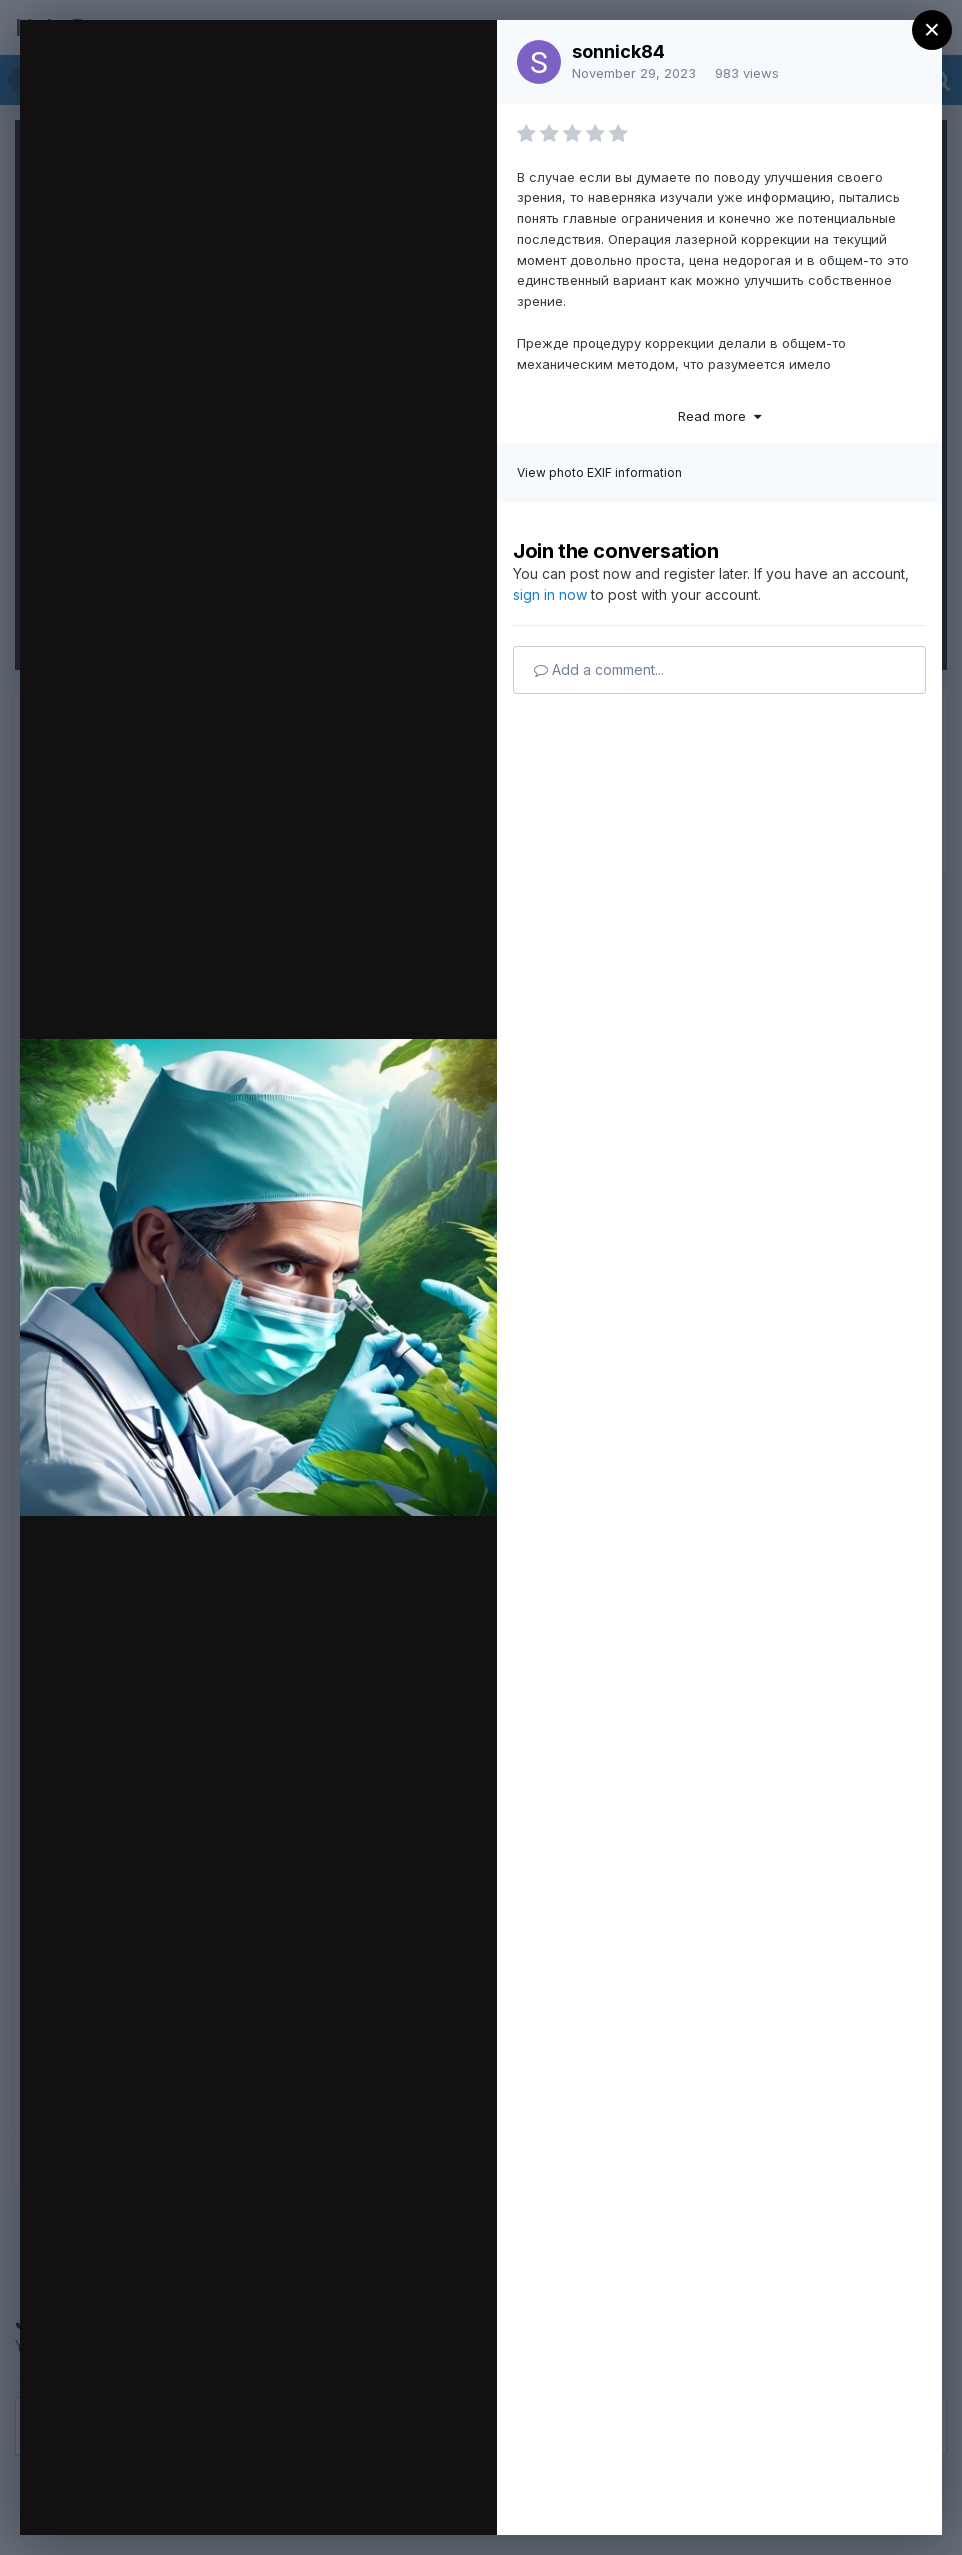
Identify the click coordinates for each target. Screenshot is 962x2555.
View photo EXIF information (599, 472)
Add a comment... (599, 669)
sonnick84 (618, 51)
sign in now (550, 594)
